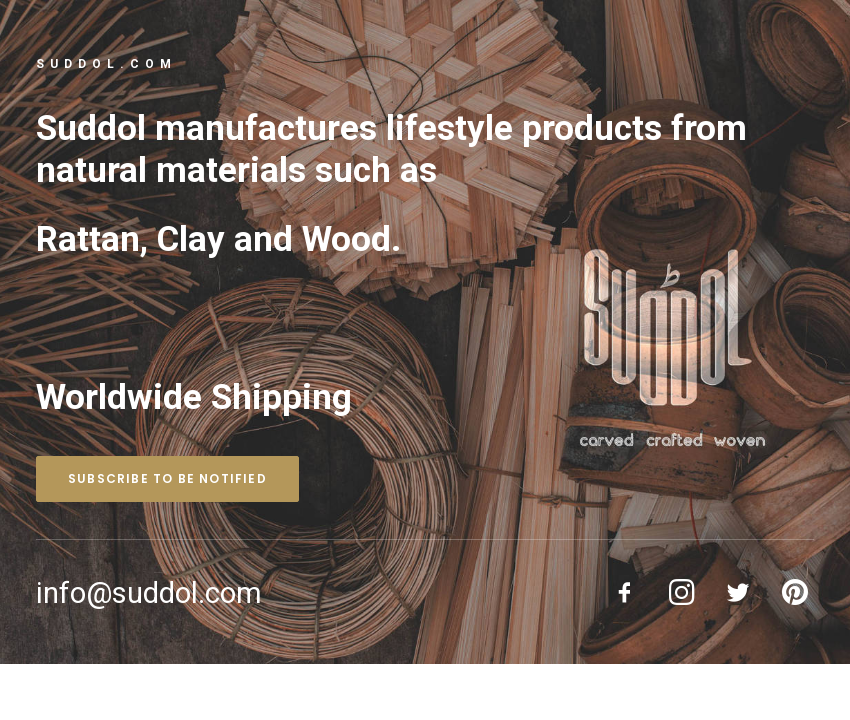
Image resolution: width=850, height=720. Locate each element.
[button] (625, 600)
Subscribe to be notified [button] (167, 478)
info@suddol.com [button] (149, 593)
